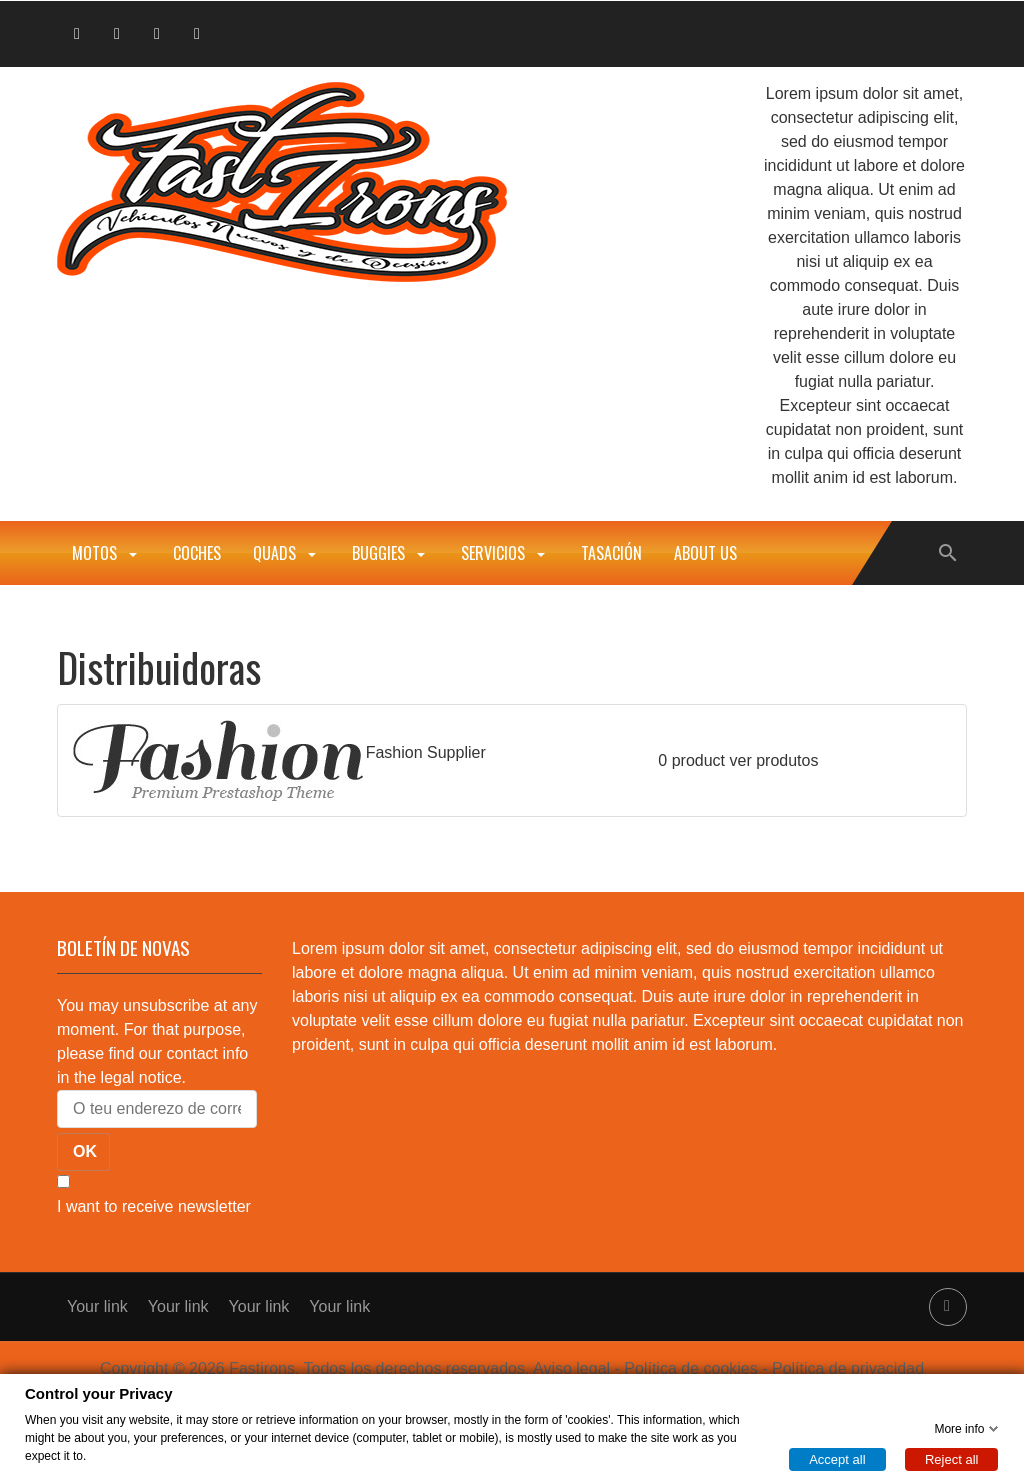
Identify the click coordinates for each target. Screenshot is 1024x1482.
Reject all (951, 1458)
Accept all (837, 1458)
